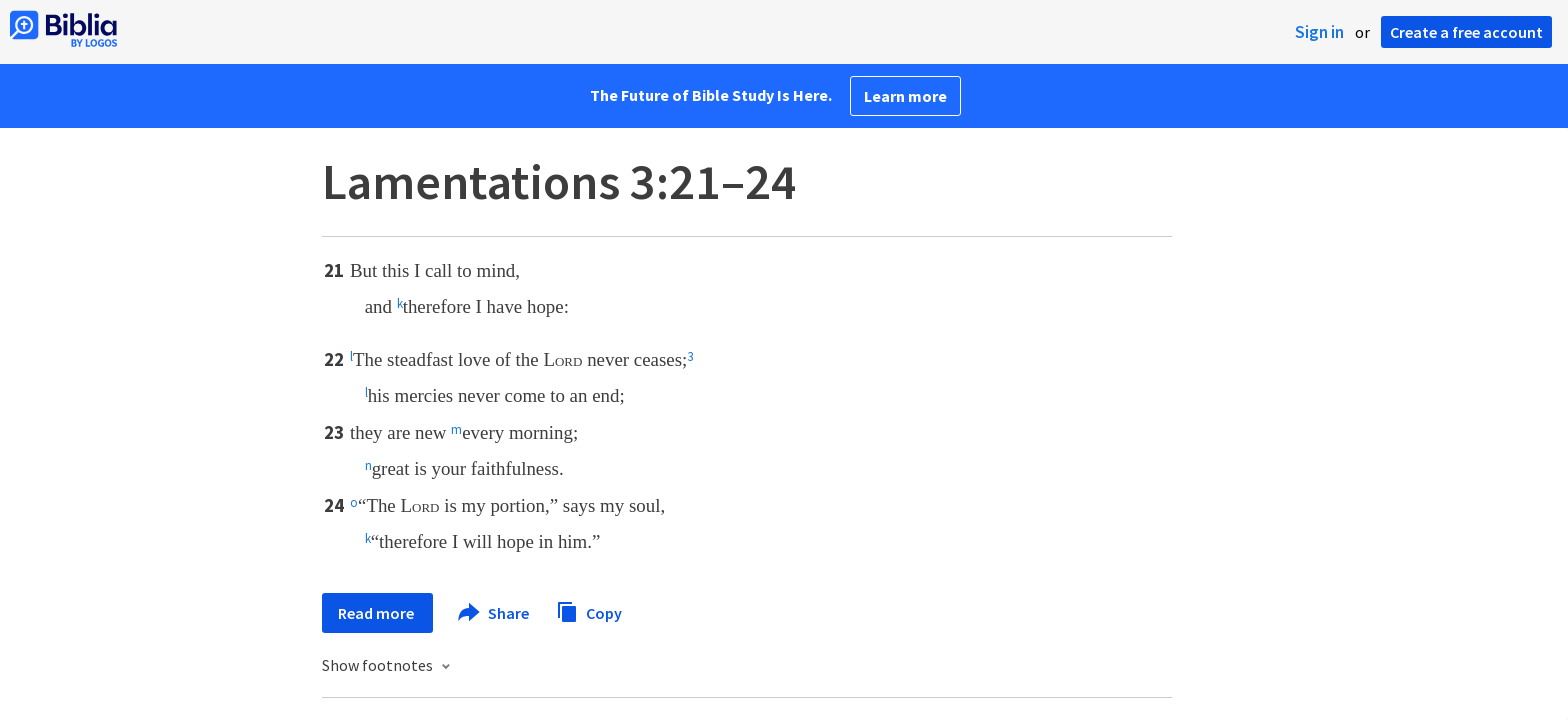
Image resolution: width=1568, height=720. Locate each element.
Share (494, 613)
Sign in (1319, 32)
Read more (377, 613)
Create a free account (1466, 32)
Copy (589, 610)
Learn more (905, 96)
